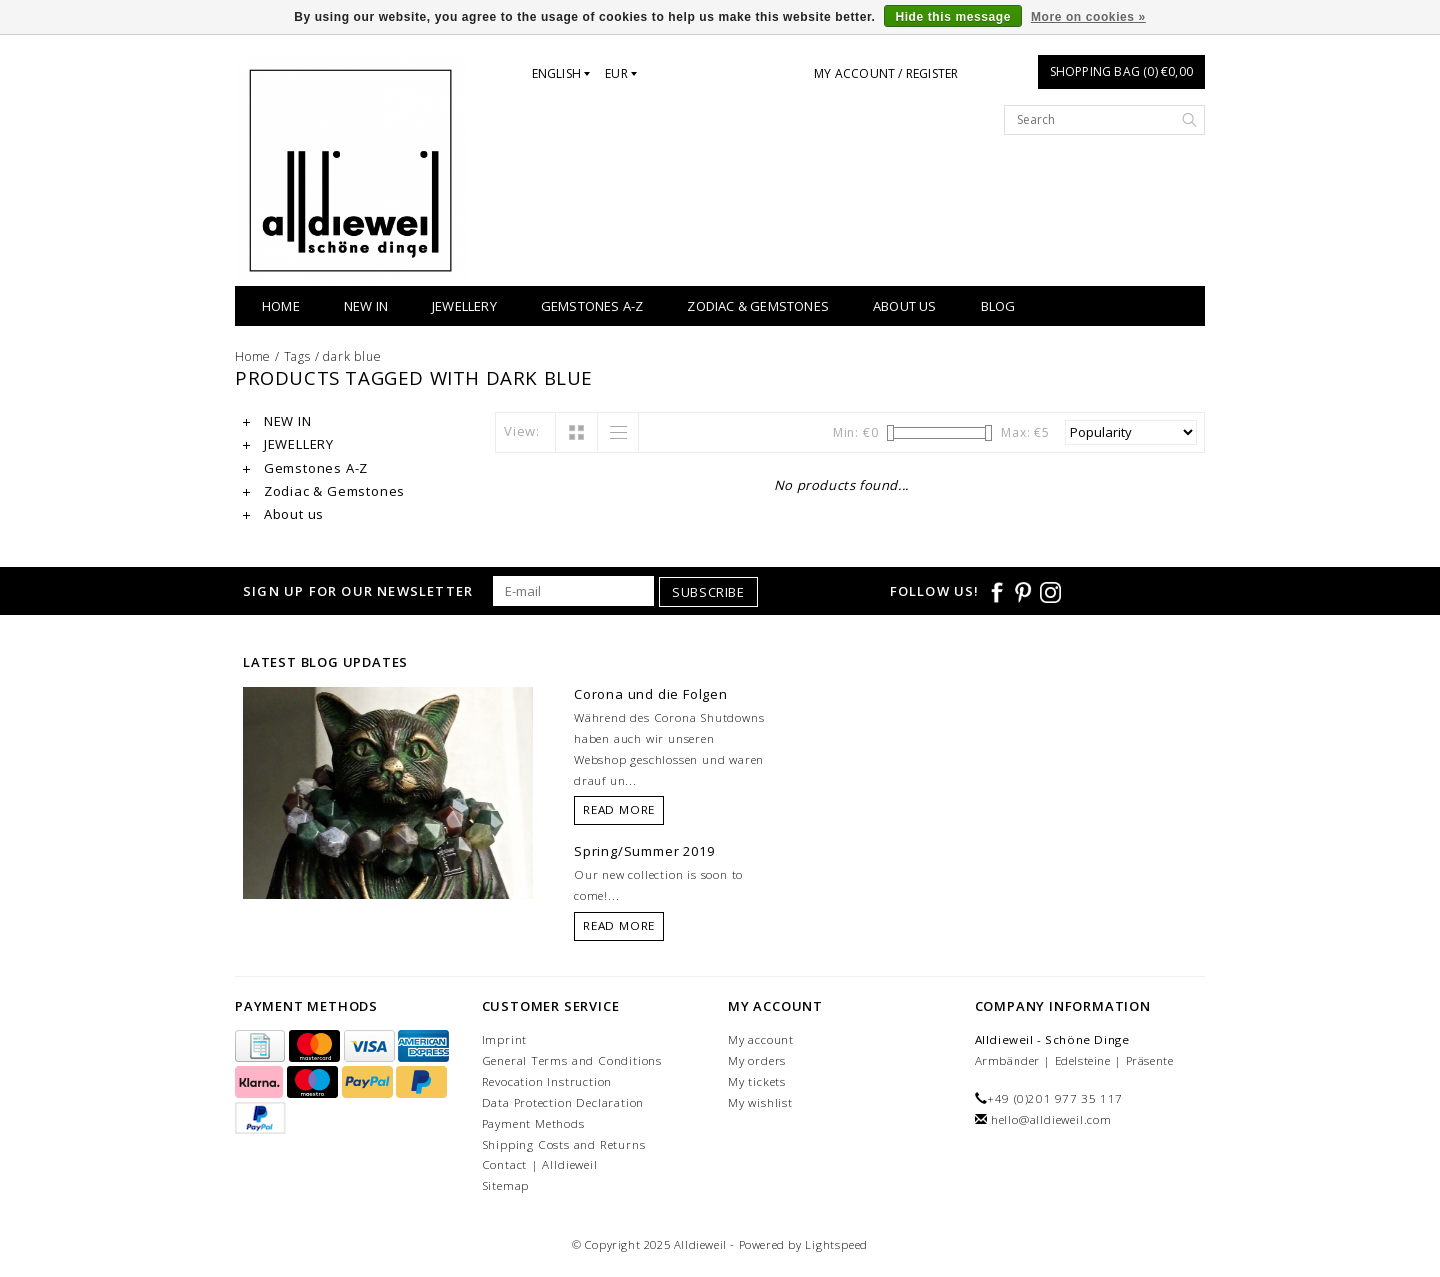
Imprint (505, 1039)
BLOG (998, 306)
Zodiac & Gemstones (758, 306)
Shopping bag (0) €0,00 (1121, 71)
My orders (757, 1060)
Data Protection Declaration (563, 1102)
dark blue (352, 356)
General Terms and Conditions (572, 1060)
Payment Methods (533, 1123)
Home (281, 306)
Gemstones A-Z (592, 306)
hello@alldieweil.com (1051, 1119)
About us (905, 306)
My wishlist (760, 1102)
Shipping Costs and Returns (564, 1144)
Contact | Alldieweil (540, 1164)
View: (522, 431)
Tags (297, 356)
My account (761, 1039)
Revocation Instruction (547, 1081)
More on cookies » (1088, 17)
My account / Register (886, 73)
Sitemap (506, 1185)
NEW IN (366, 306)
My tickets (757, 1081)
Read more (619, 809)
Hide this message (953, 17)
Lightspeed (836, 1244)
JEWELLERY (464, 306)
